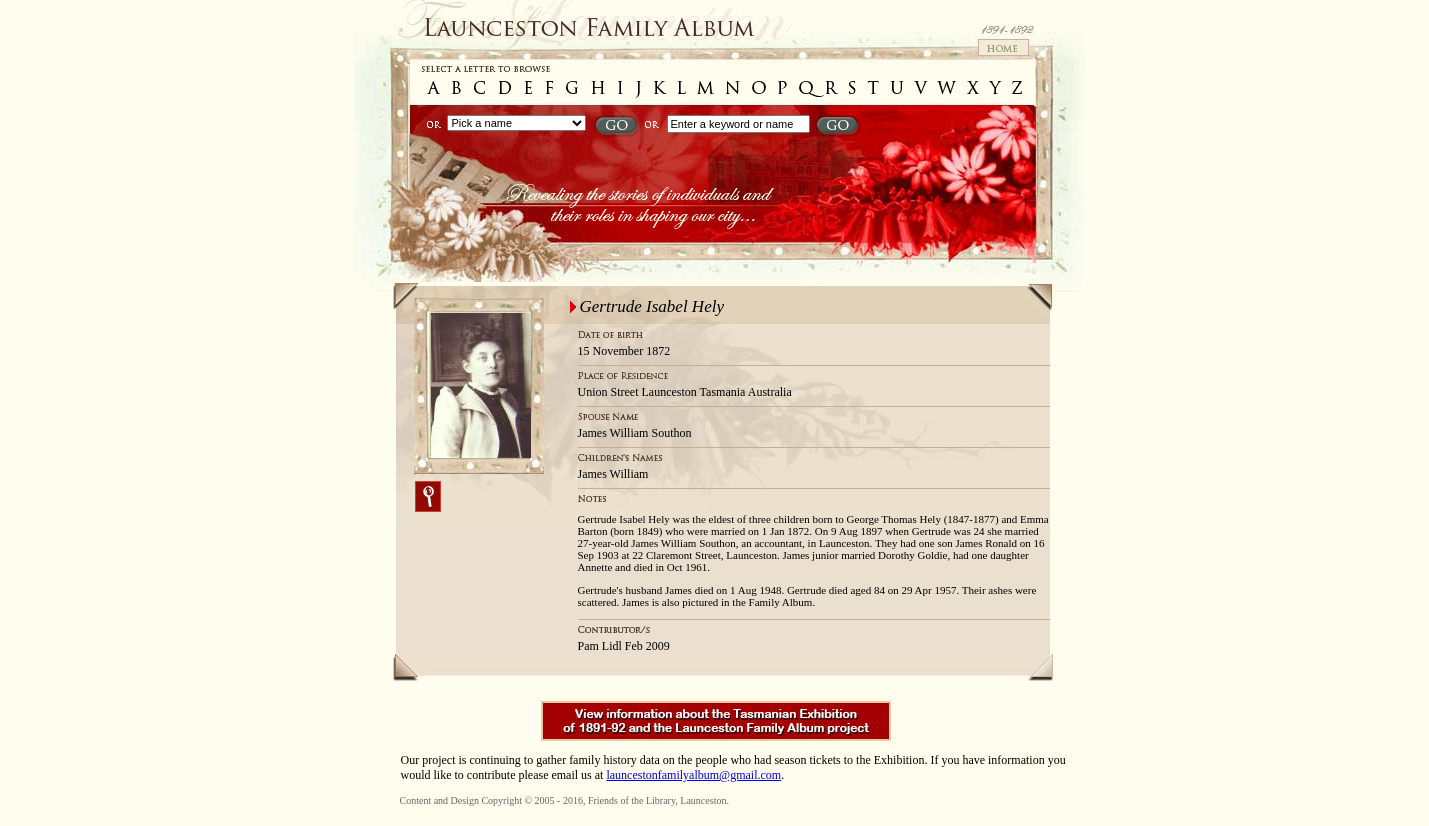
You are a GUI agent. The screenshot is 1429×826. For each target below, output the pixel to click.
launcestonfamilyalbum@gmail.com (693, 775)
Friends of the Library (631, 800)
